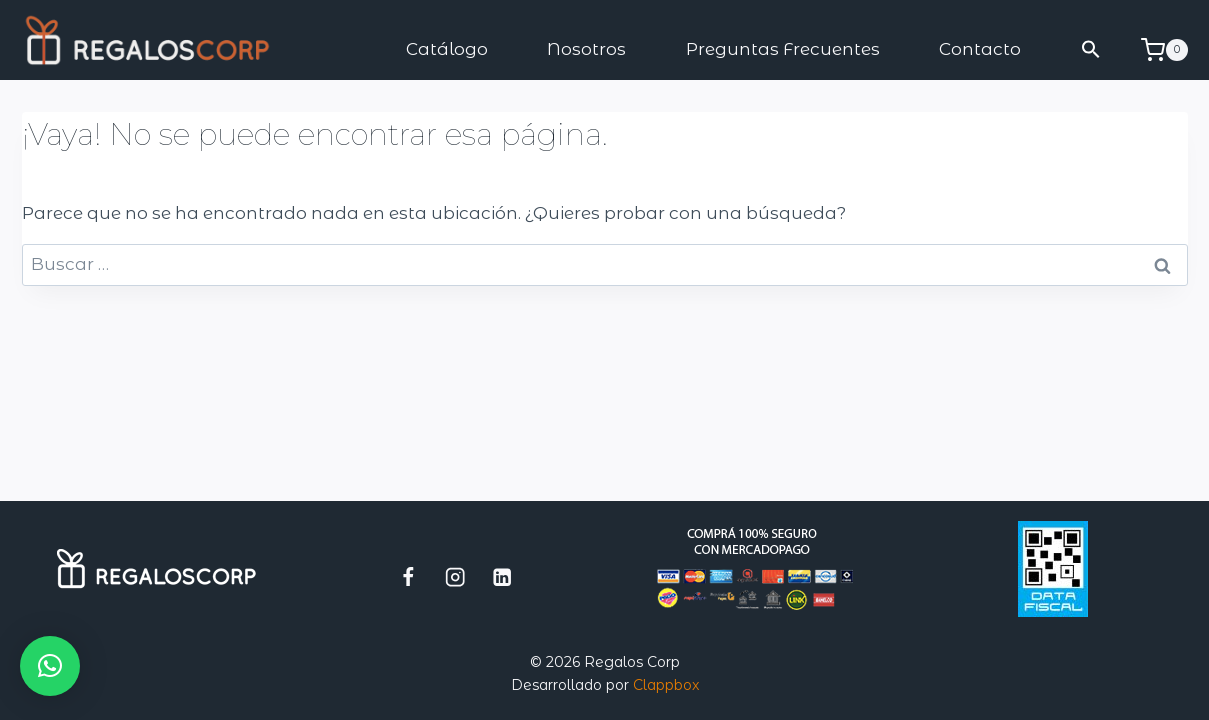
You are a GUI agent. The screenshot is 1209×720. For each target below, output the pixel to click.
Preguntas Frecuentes (783, 49)
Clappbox (666, 685)
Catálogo (447, 49)
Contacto (980, 49)
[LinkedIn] (502, 576)
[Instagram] (455, 576)
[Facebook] (408, 576)
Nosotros (586, 49)
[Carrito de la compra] (1164, 50)
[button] (1091, 49)
